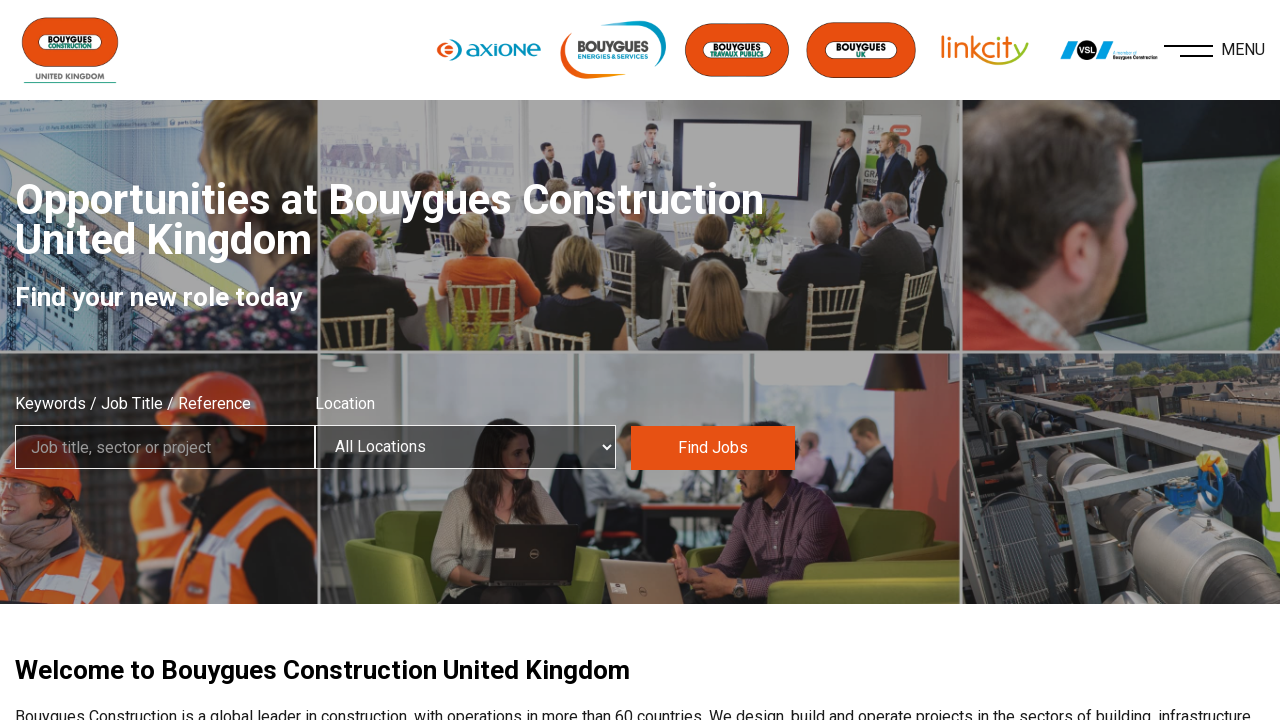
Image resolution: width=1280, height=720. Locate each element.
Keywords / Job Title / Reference (133, 403)
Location (353, 403)
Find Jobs (720, 446)
